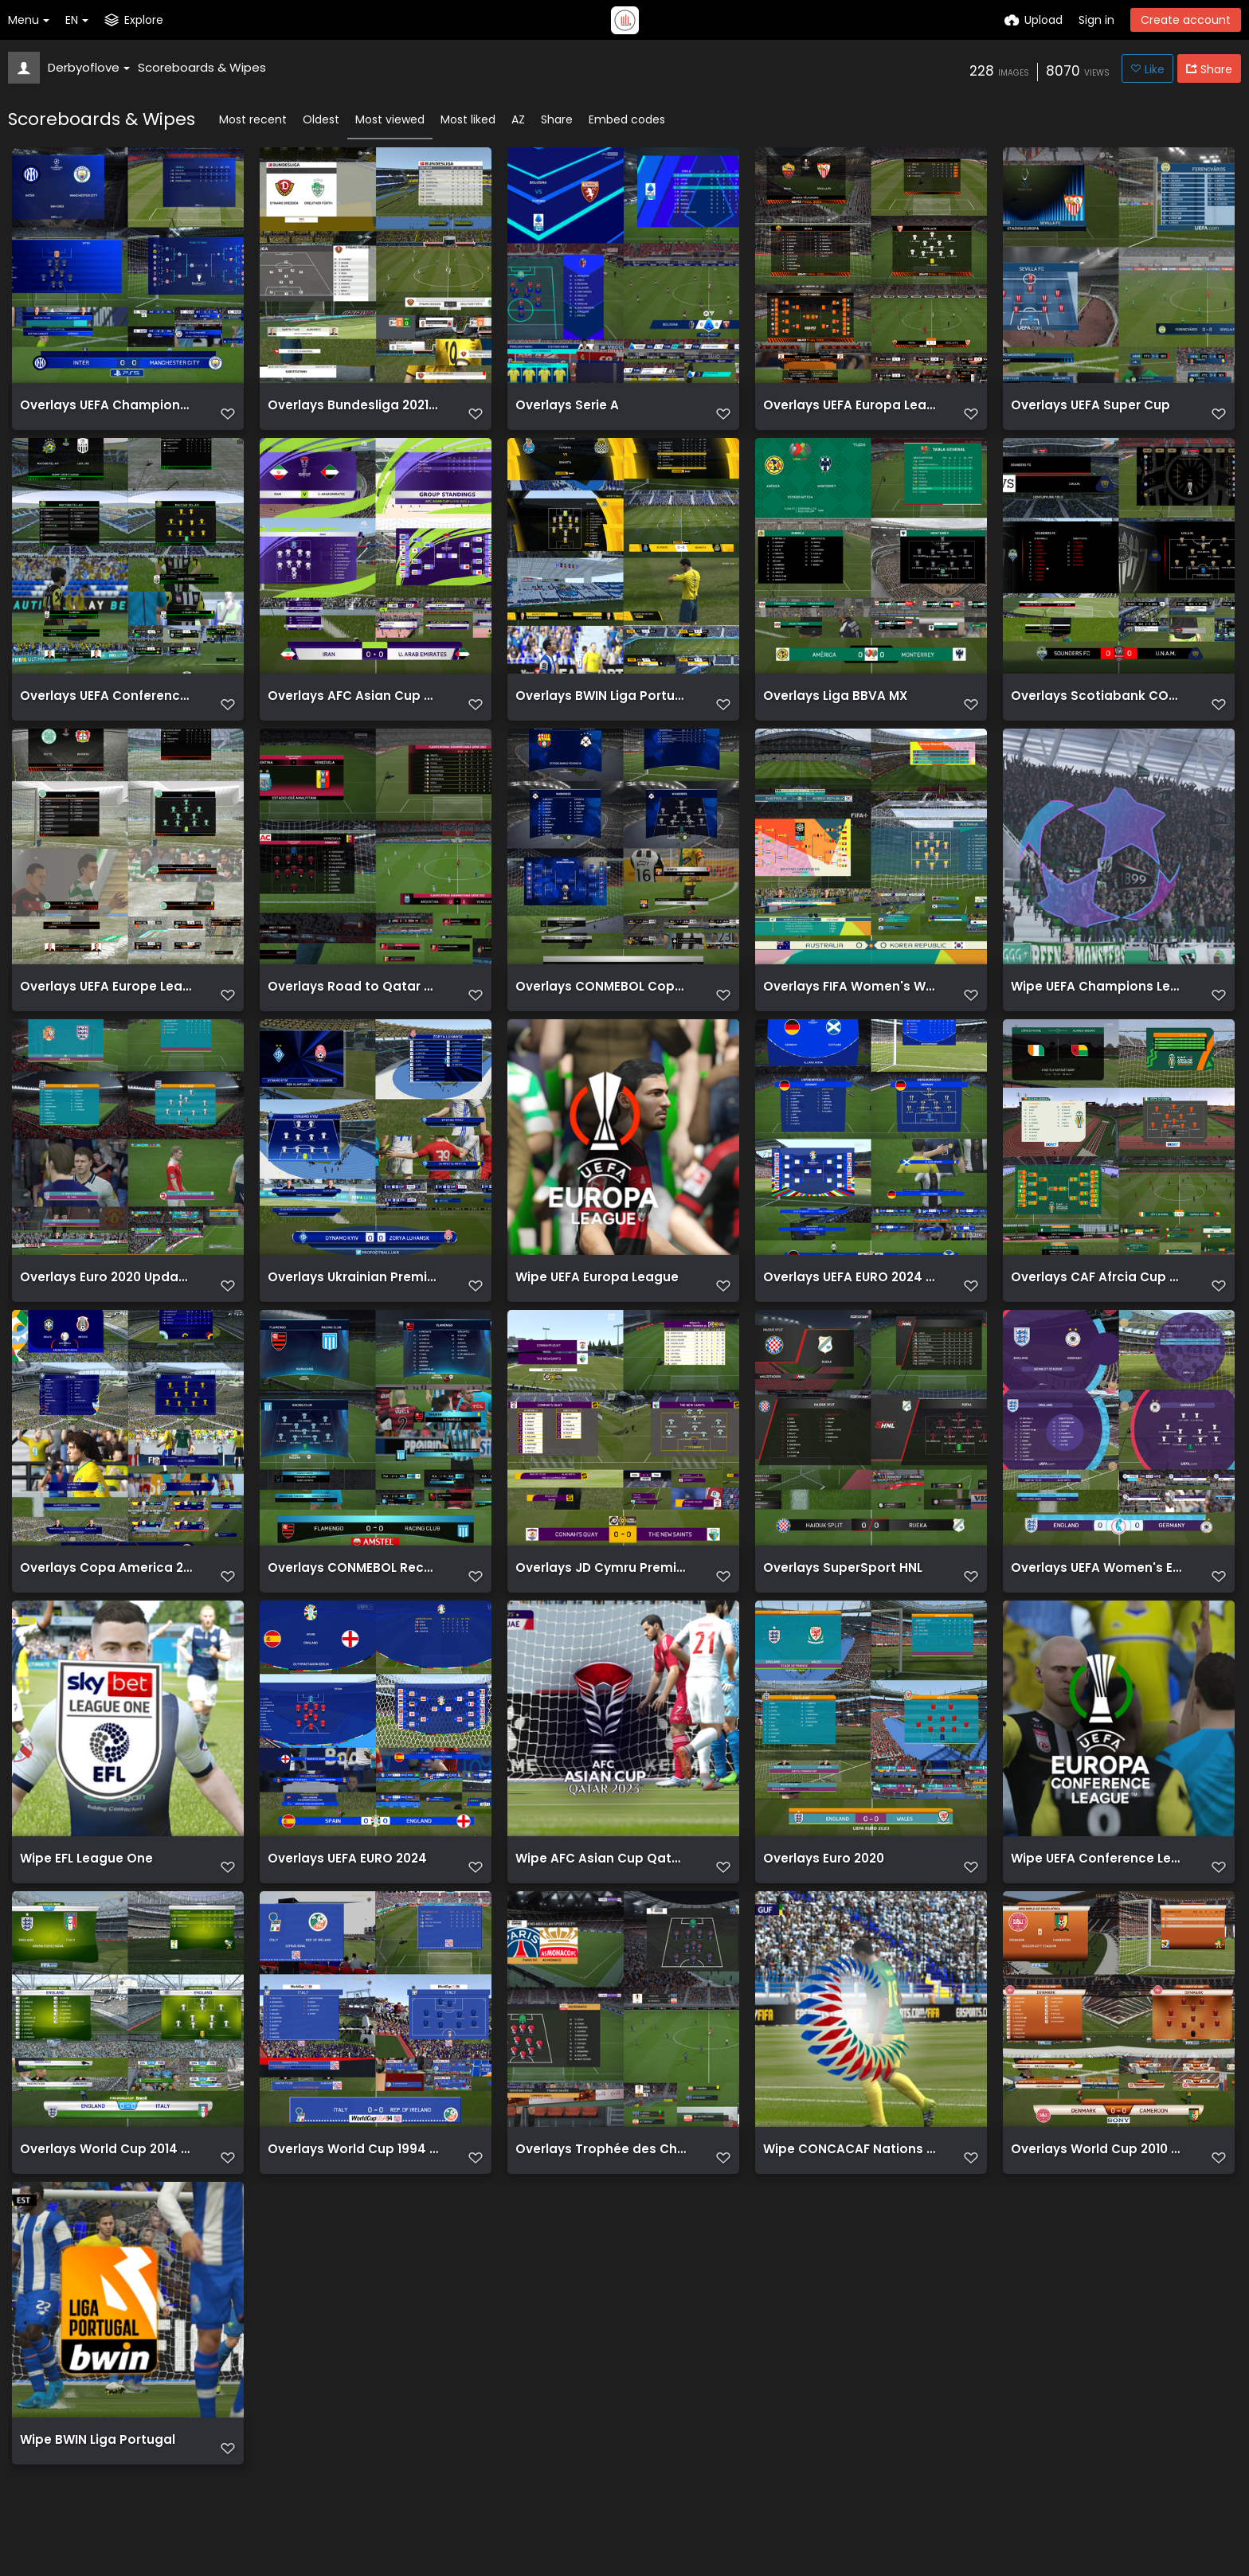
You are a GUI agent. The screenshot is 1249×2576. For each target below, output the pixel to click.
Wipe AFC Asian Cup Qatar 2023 (601, 1888)
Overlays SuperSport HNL (836, 1593)
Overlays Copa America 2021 (104, 1593)
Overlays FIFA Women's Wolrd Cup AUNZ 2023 (849, 1002)
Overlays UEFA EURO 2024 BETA (849, 1297)
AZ (518, 119)
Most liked (467, 119)
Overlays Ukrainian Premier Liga (354, 1297)
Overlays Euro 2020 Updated (104, 1297)
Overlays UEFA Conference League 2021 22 (106, 706)
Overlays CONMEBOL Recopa (351, 1593)
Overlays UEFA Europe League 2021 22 (106, 1002)
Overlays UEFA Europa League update (849, 411)
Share (557, 119)
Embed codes (627, 119)
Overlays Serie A (562, 411)
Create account (1186, 20)
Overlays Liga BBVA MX (829, 706)
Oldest (321, 119)
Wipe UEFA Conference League (1097, 1888)
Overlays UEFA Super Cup (1084, 411)
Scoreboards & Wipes (202, 67)
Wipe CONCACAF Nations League (849, 2183)
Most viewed (390, 119)
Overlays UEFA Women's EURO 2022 (1097, 1593)
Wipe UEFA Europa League (589, 1297)
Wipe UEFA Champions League (1097, 1002)
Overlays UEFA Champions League (106, 411)
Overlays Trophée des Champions (601, 2183)
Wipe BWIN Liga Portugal (91, 2479)
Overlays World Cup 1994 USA (353, 2183)
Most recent (253, 119)
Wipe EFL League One (80, 1888)
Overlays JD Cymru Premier (595, 1593)
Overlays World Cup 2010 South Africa (1097, 2183)
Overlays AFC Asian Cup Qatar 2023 (354, 706)
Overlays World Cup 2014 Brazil (106, 2183)
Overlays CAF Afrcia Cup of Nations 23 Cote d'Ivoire (1097, 1297)
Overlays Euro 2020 (819, 1888)
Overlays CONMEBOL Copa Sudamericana (601, 1002)
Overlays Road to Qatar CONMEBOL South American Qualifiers (354, 1002)
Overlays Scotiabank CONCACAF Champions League (1097, 706)
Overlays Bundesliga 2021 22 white (354, 411)
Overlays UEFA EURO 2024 (342, 1888)
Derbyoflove (89, 67)
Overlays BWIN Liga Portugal (598, 706)
